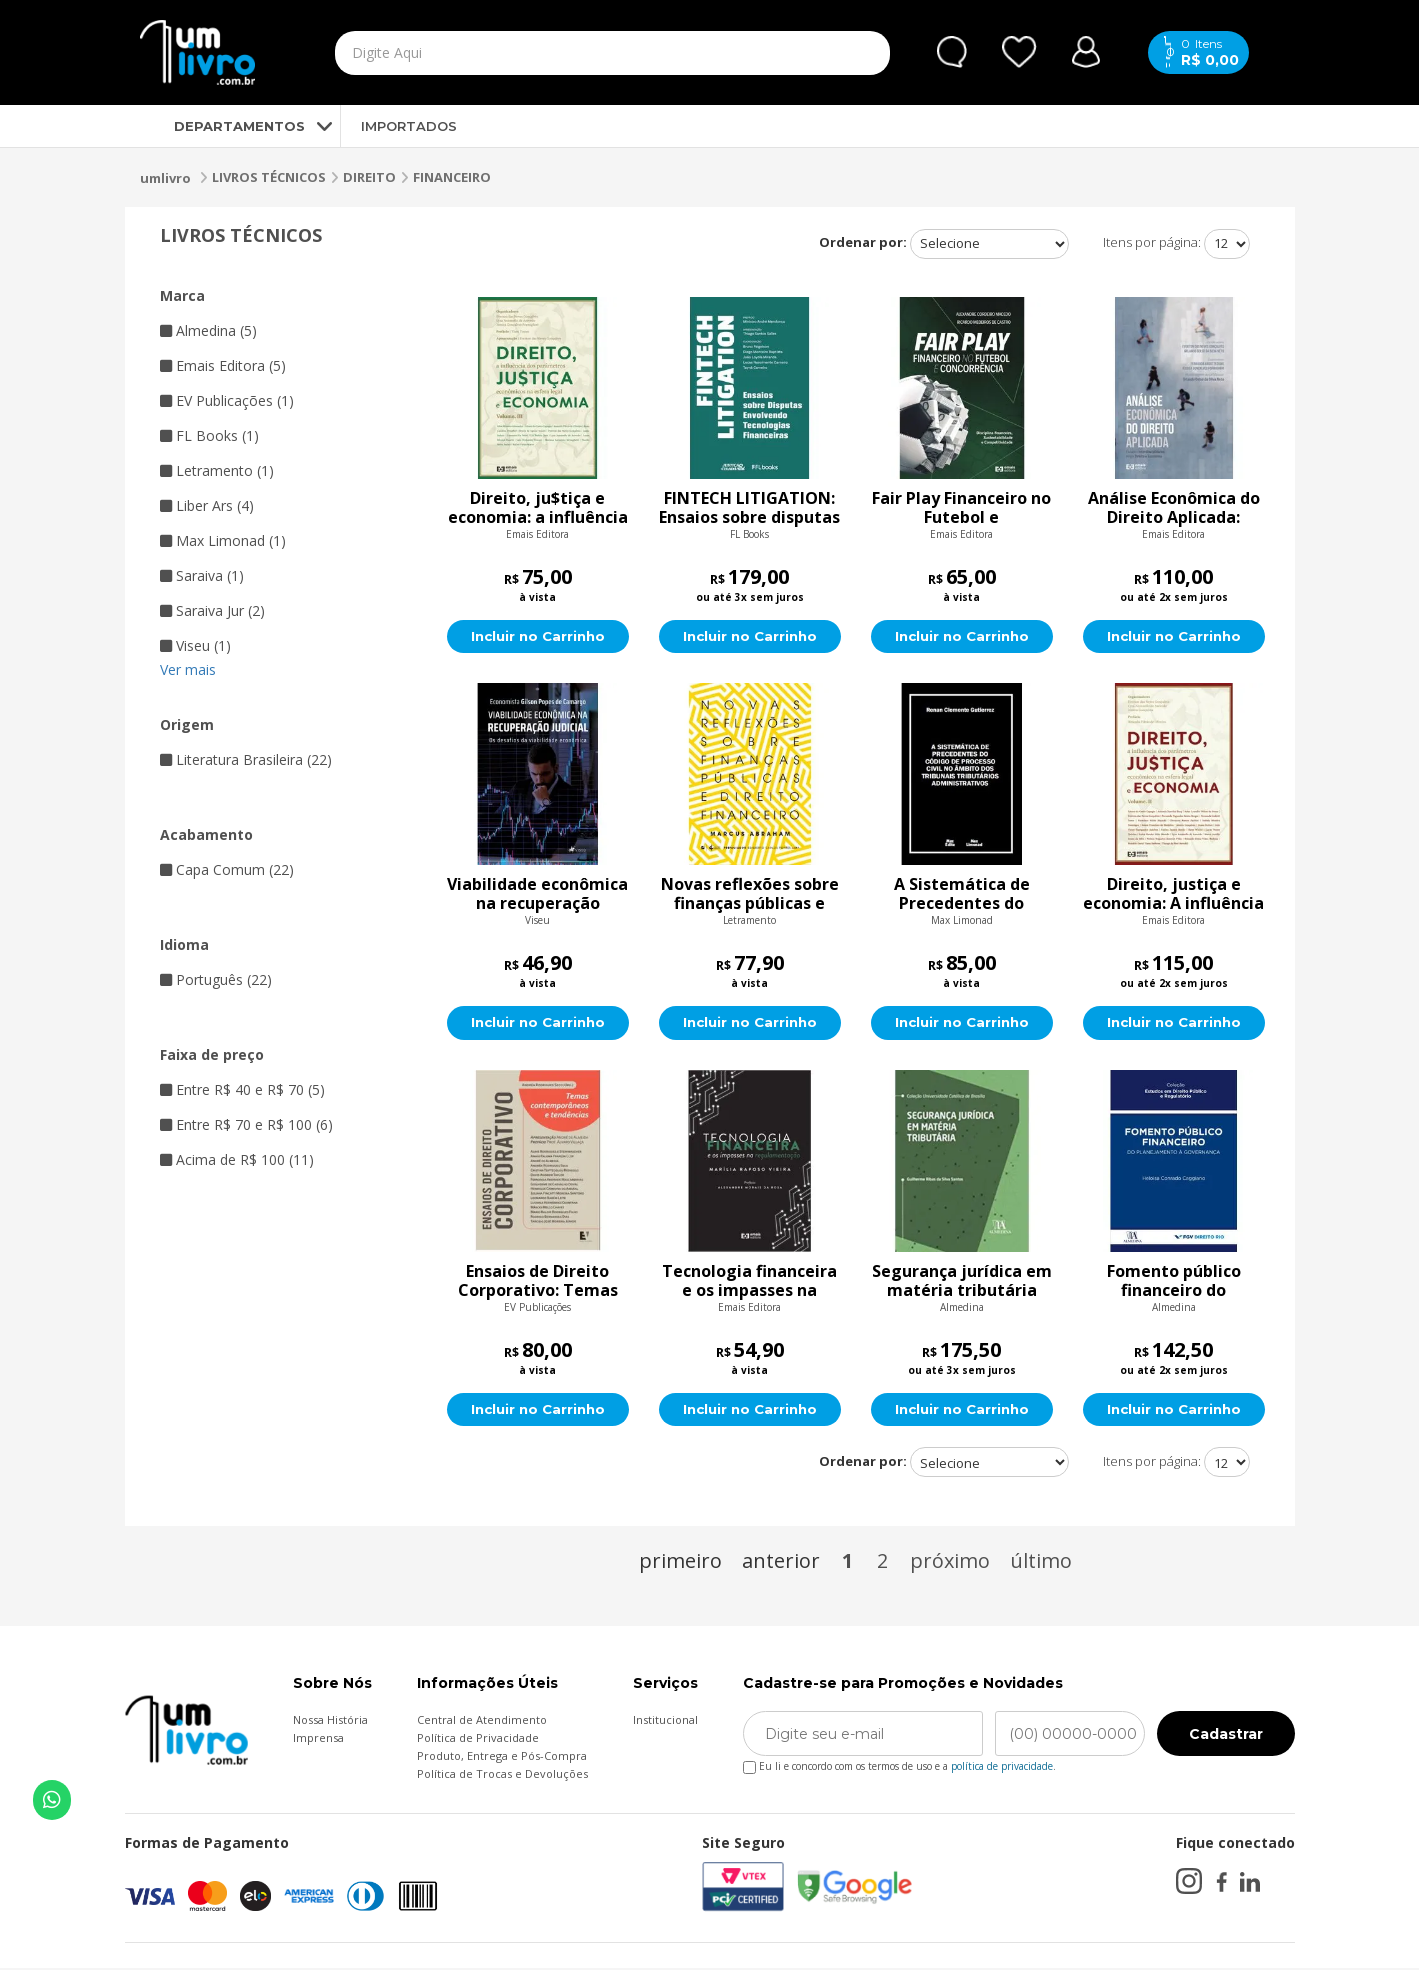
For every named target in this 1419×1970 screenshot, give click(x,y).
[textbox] (566, 53)
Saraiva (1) (202, 575)
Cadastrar (1226, 1736)
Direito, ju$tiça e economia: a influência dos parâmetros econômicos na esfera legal (538, 508)
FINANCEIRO (452, 177)
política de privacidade (1002, 1768)
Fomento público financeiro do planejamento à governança (1174, 1282)
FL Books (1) (209, 435)
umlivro (165, 178)
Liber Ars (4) (207, 505)
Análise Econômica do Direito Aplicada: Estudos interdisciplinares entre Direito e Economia (1174, 508)
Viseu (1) (195, 645)
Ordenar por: (863, 242)
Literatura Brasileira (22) (246, 759)
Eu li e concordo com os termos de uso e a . (899, 1764)
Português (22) (216, 979)
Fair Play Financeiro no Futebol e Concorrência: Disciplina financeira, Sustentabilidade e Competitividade (961, 508)
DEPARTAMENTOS (222, 126)
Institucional (665, 1721)
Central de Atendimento (482, 1721)
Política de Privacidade (478, 1739)
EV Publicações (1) (227, 400)
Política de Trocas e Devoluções (502, 1775)
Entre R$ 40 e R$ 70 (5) (242, 1089)
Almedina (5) (208, 330)
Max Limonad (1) (223, 540)
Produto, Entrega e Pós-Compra (502, 1757)
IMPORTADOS (409, 126)
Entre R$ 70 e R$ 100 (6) (246, 1124)
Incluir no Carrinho (537, 637)
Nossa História (330, 1721)
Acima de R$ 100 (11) (237, 1159)
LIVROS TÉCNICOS (269, 177)
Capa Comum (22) (227, 869)
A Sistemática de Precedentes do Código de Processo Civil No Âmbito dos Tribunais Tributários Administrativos (961, 895)
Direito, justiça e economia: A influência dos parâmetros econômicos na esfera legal (1173, 895)
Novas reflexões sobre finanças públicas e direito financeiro (750, 895)
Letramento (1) (217, 470)
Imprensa (318, 1739)
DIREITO (369, 177)
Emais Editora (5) (223, 365)
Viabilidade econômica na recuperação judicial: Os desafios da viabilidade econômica (537, 895)
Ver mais (188, 669)
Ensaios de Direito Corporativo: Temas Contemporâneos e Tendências (538, 1282)
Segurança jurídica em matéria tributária (962, 1282)
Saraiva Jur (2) (212, 610)
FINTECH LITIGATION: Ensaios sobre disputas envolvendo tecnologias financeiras (749, 508)
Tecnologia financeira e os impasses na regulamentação (749, 1282)
